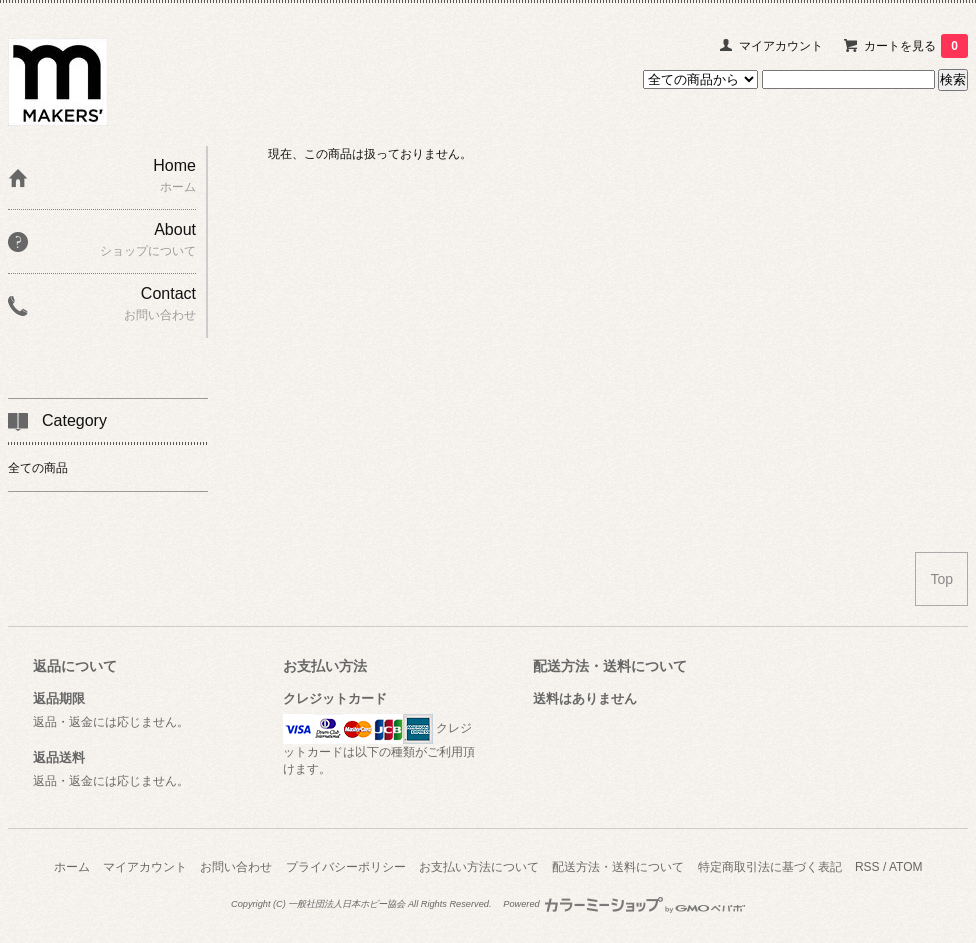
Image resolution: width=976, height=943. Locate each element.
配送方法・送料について (618, 867)
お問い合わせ (236, 867)
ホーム (72, 867)
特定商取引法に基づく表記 (770, 867)
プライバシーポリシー (346, 867)
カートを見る (916, 46)
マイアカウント (781, 46)
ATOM (906, 867)
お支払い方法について (479, 867)
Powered (624, 904)
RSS (867, 867)
